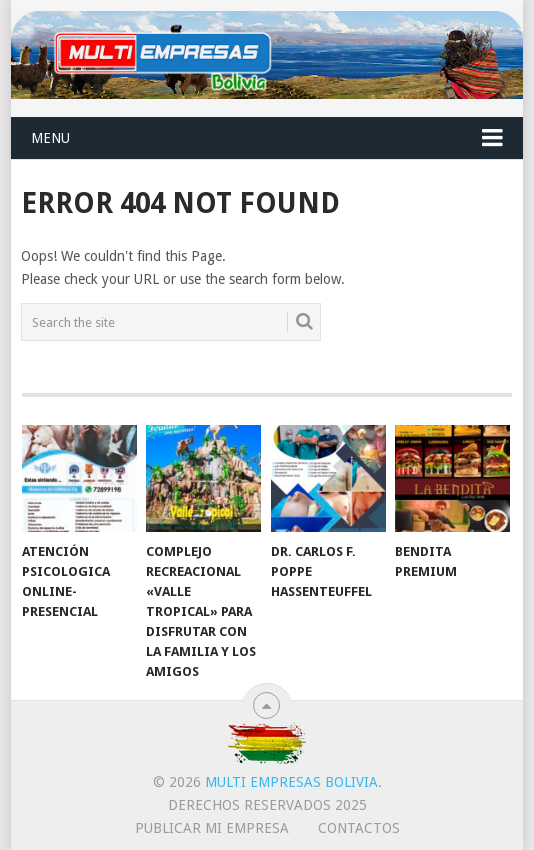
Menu (50, 138)
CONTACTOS (359, 828)
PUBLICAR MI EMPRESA (212, 828)
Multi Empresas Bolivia (291, 782)
